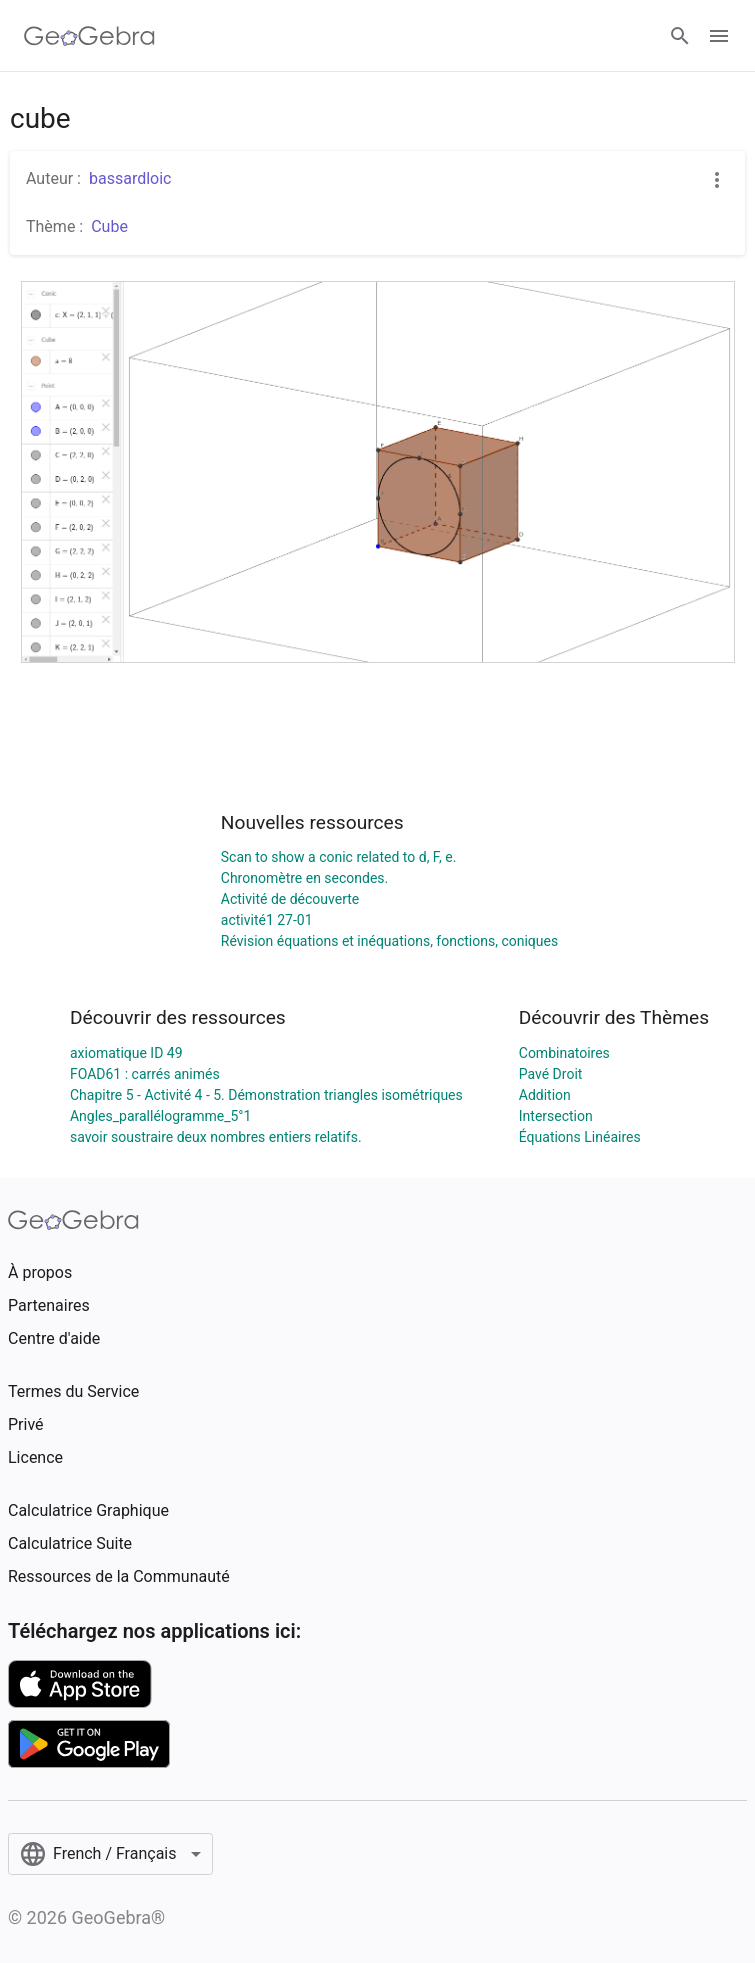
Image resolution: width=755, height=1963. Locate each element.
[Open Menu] (719, 36)
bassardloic (130, 178)
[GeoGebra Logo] (89, 36)
